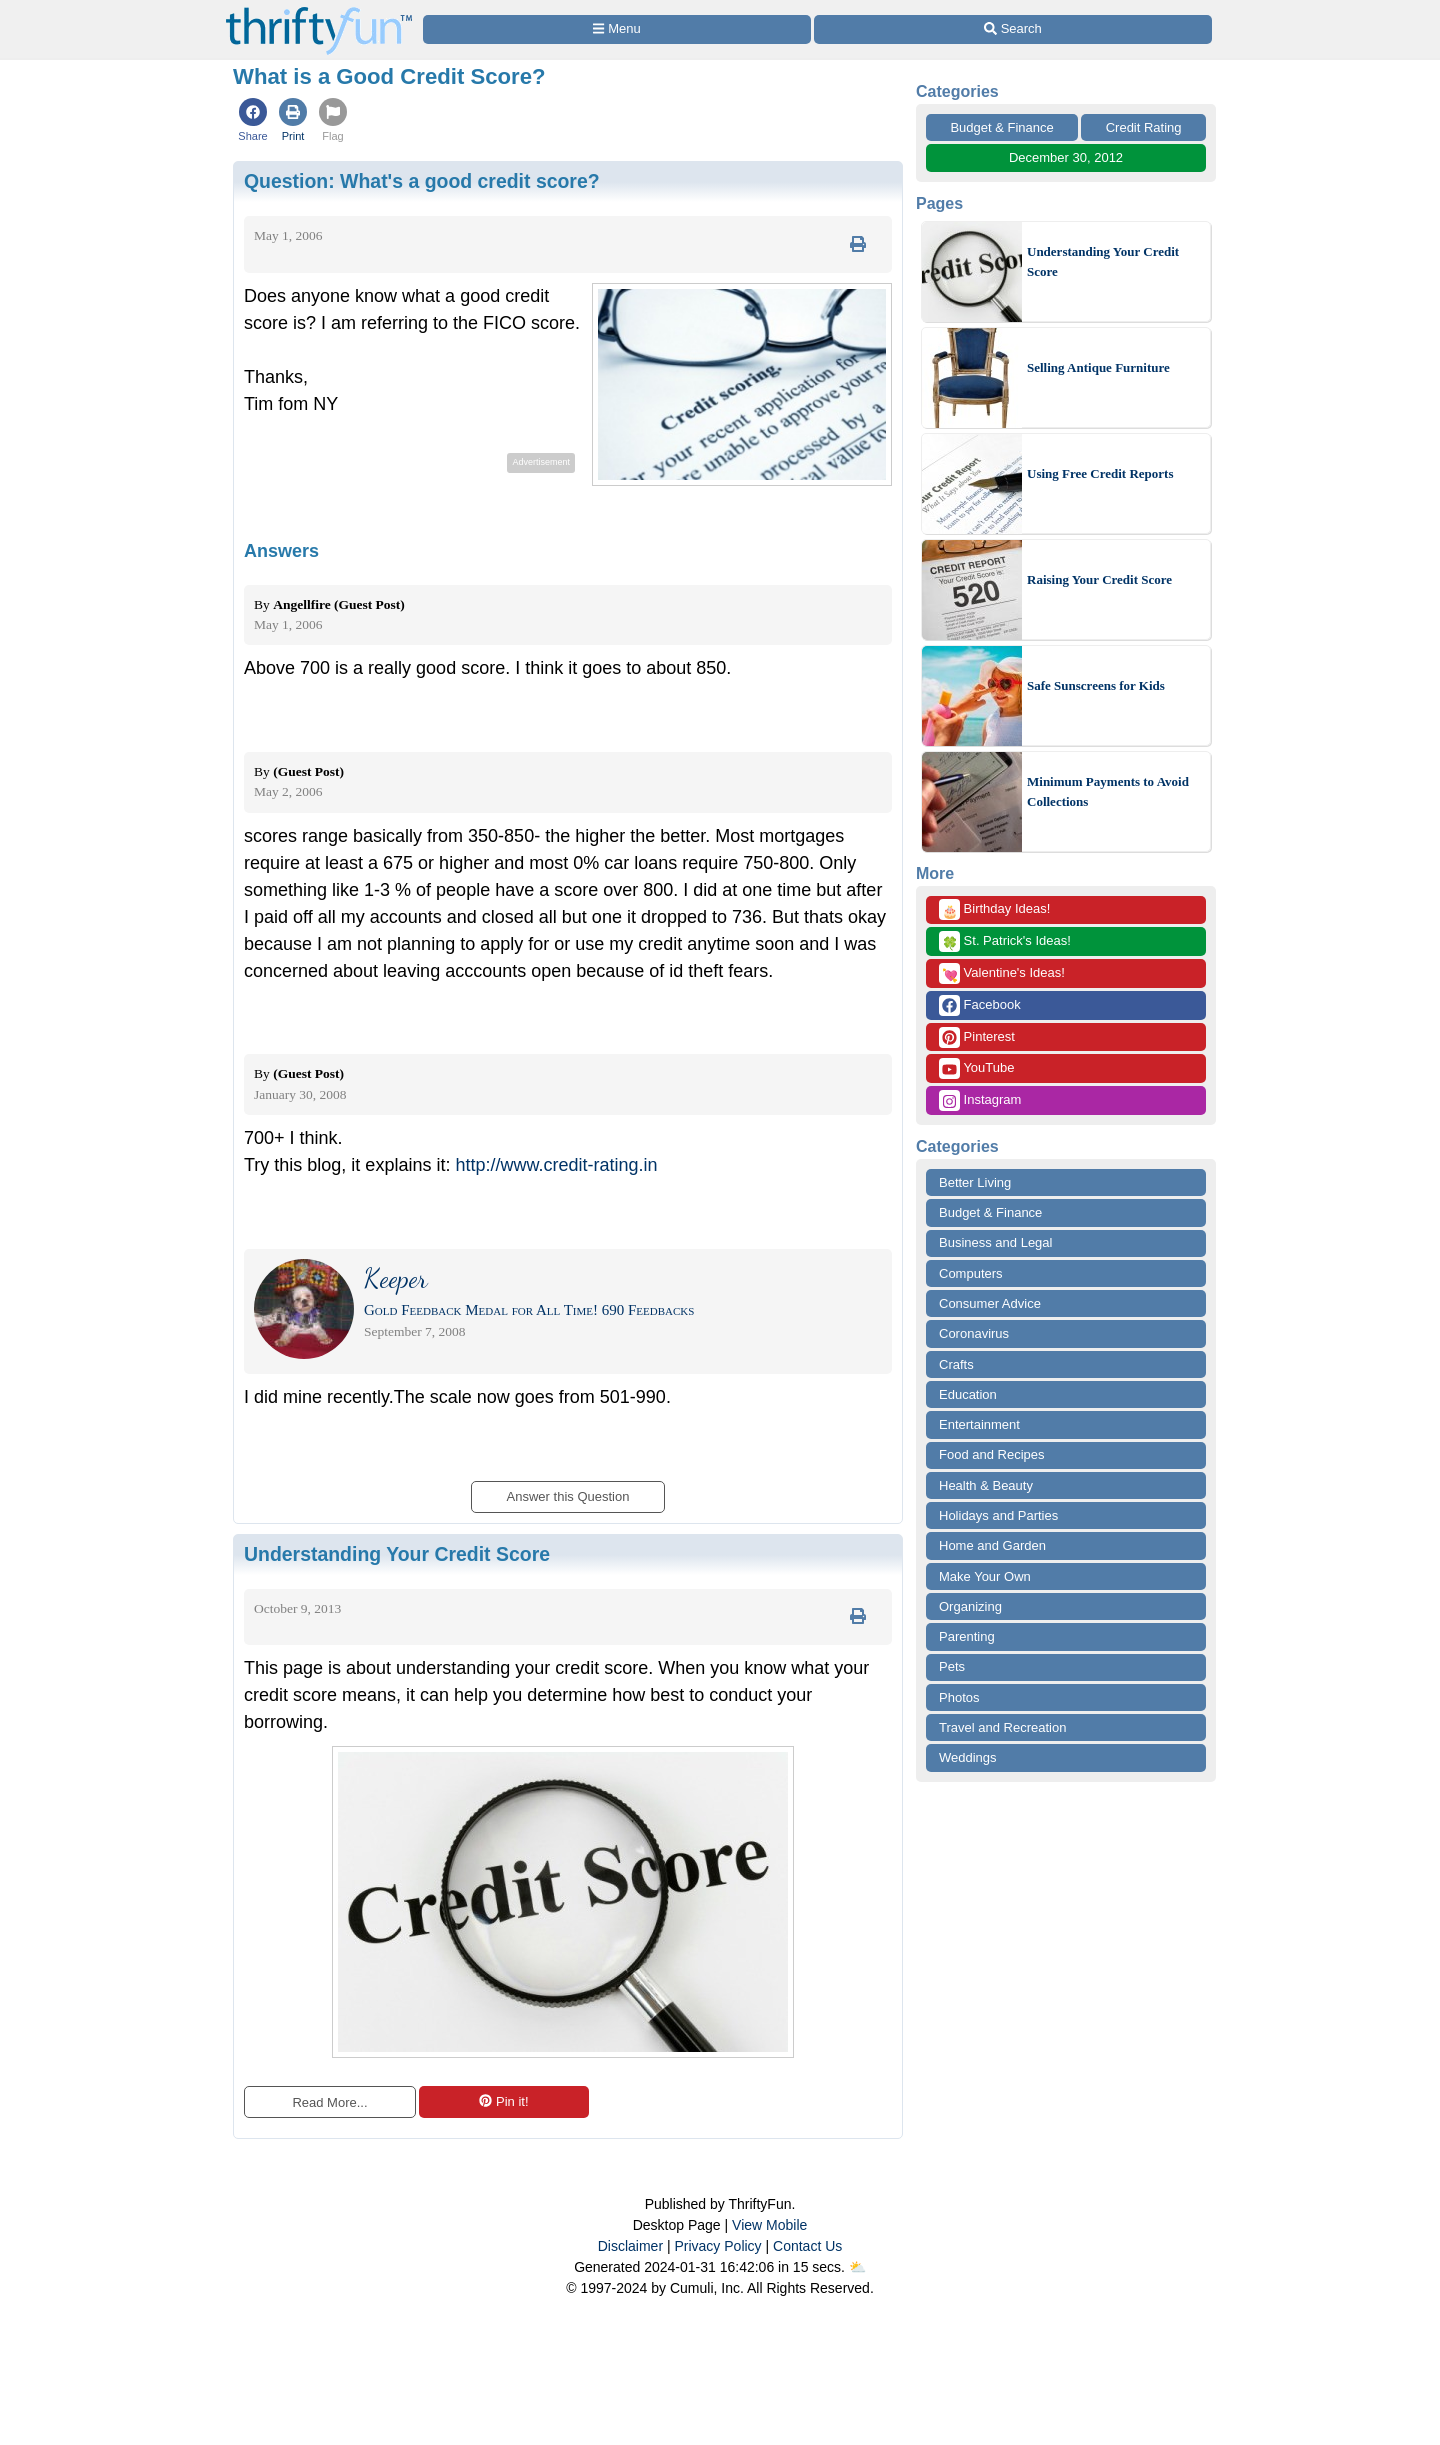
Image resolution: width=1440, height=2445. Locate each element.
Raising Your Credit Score (1099, 579)
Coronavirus (974, 1333)
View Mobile (769, 2225)
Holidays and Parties (998, 1515)
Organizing (970, 1606)
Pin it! (503, 2101)
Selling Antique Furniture (1098, 367)
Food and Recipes (992, 1454)
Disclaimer (630, 2246)
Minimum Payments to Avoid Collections (1108, 791)
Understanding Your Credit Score (1103, 261)
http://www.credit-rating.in (556, 1165)
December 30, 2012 (1066, 157)
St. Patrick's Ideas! (1005, 941)
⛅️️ (857, 2267)
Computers (971, 1273)
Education (968, 1394)
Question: (422, 181)
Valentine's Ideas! (1002, 973)
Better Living (975, 1182)
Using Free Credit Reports (1100, 473)
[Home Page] (319, 11)
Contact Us (807, 2246)
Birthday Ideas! (994, 909)
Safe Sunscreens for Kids (1096, 685)
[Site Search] (1013, 29)
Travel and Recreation (1002, 1727)
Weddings (968, 1757)
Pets (952, 1666)
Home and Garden (992, 1545)
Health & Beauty (986, 1485)
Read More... (329, 2102)
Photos (959, 1697)
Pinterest (977, 1037)
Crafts (956, 1364)
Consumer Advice (990, 1303)
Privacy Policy (717, 2246)
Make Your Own (985, 1576)
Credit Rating (1144, 127)
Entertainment (979, 1424)
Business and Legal (995, 1242)
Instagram (980, 1100)
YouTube (976, 1068)
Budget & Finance (1001, 127)
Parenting (967, 1636)
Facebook (980, 1005)
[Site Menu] (617, 29)
